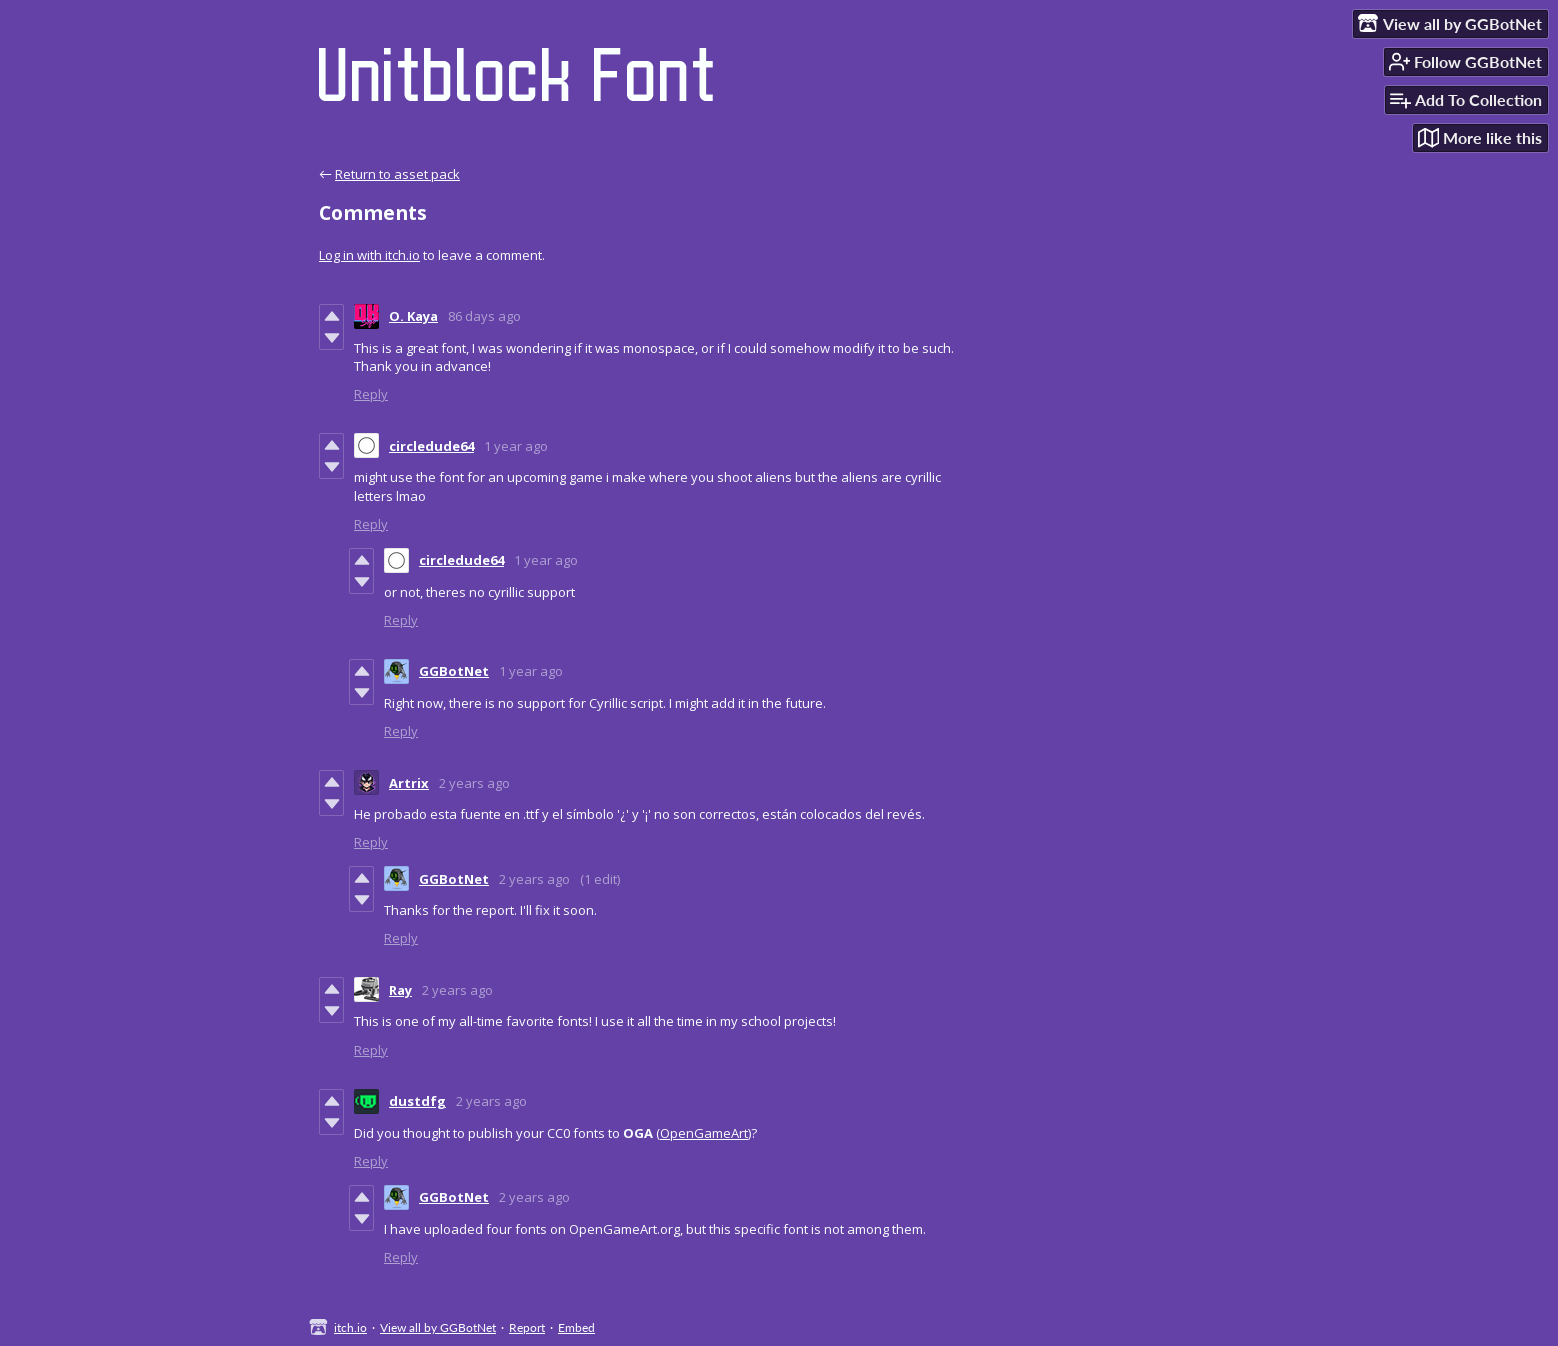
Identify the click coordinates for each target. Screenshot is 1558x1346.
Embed (576, 1327)
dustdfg (417, 1101)
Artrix (409, 783)
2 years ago (474, 783)
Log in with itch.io (369, 255)
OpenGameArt (704, 1133)
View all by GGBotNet (438, 1327)
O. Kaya (413, 316)
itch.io (350, 1327)
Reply (371, 394)
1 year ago (516, 446)
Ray (400, 990)
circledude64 (431, 446)
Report (527, 1327)
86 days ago (484, 316)
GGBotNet (454, 671)
